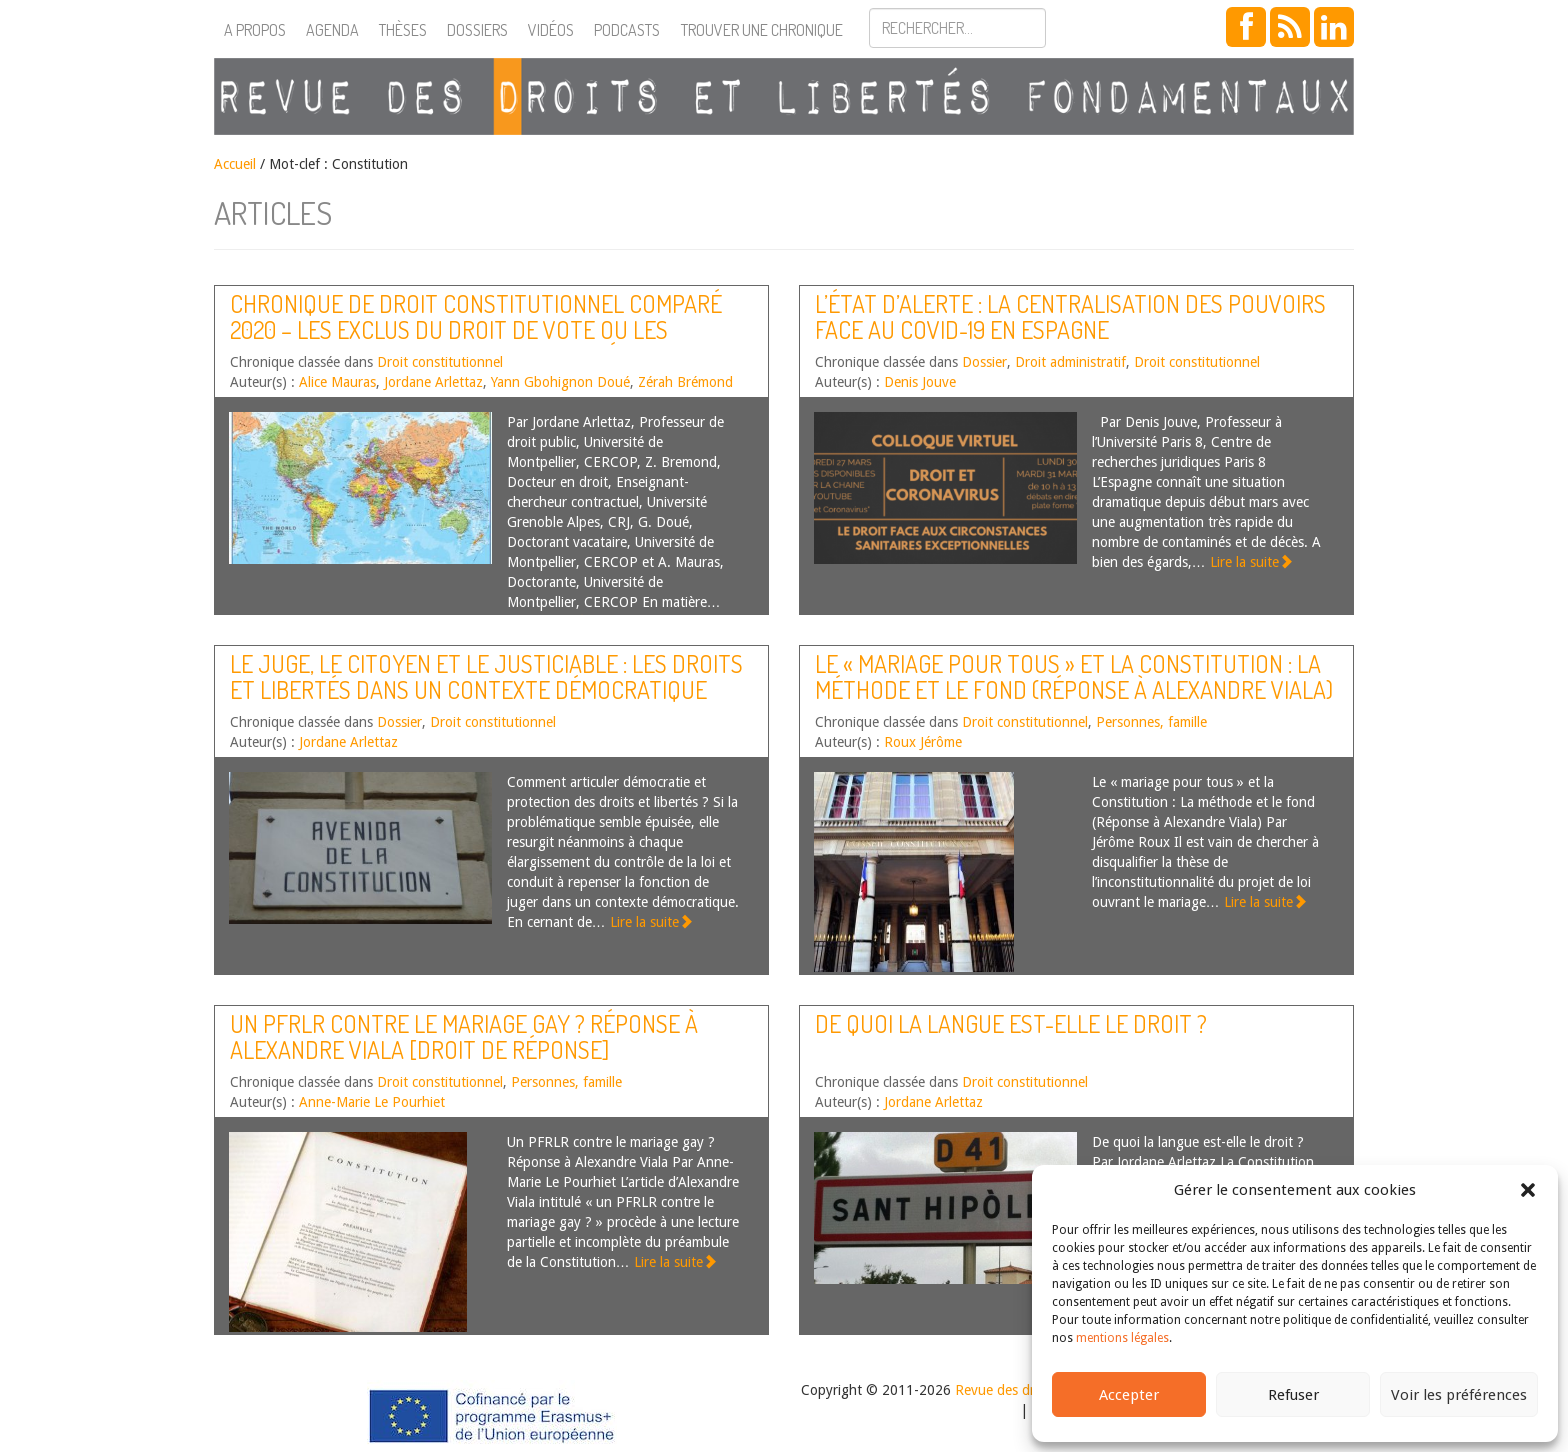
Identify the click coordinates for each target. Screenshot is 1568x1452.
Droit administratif (1070, 362)
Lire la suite (1251, 562)
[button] (1528, 1190)
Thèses (403, 30)
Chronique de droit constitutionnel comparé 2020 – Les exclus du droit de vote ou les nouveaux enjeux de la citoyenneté (476, 330)
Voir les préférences (1459, 1395)
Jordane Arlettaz (433, 382)
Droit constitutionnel (440, 362)
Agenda (332, 30)
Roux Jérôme (923, 742)
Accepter (1129, 1395)
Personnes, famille (1151, 722)
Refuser (1293, 1395)
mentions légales (1122, 1338)
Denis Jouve (920, 382)
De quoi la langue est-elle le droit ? (1011, 1023)
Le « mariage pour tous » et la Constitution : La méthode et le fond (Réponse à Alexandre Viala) (1074, 676)
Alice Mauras (337, 382)
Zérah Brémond (685, 382)
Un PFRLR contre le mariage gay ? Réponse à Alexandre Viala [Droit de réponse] (464, 1036)
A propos (255, 30)
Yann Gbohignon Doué (560, 382)
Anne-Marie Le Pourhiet (372, 1102)
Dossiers (477, 30)
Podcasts (627, 30)
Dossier (984, 362)
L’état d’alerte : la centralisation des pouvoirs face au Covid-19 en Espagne (1070, 316)
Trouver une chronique (762, 30)
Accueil (235, 164)
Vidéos (551, 30)
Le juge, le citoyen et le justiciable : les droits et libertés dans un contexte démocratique (486, 676)
